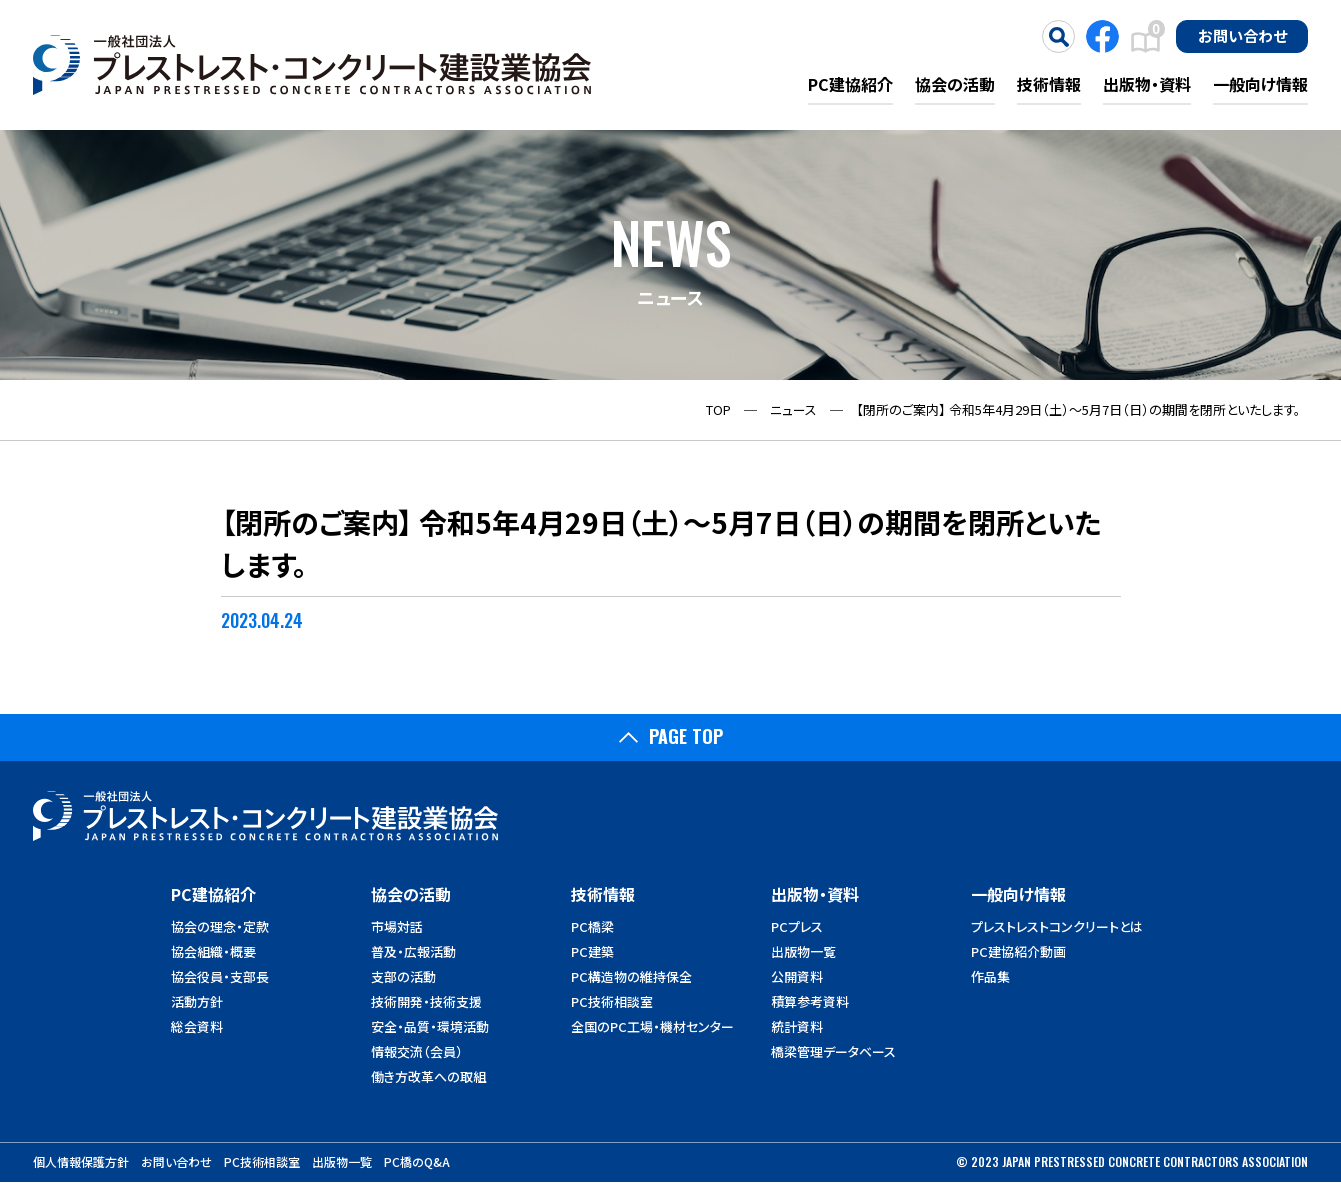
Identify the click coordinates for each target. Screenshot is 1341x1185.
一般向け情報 (1260, 84)
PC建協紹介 (850, 84)
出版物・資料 (1147, 84)
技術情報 (1049, 84)
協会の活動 (955, 84)
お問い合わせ (1242, 35)
